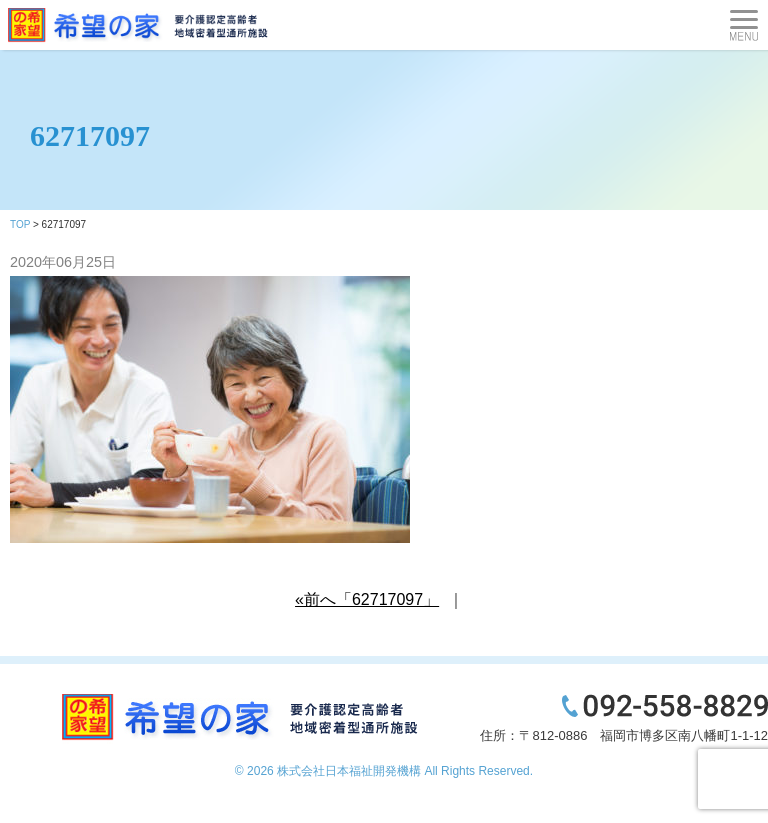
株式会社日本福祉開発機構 (349, 771)
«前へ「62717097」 (367, 599)
